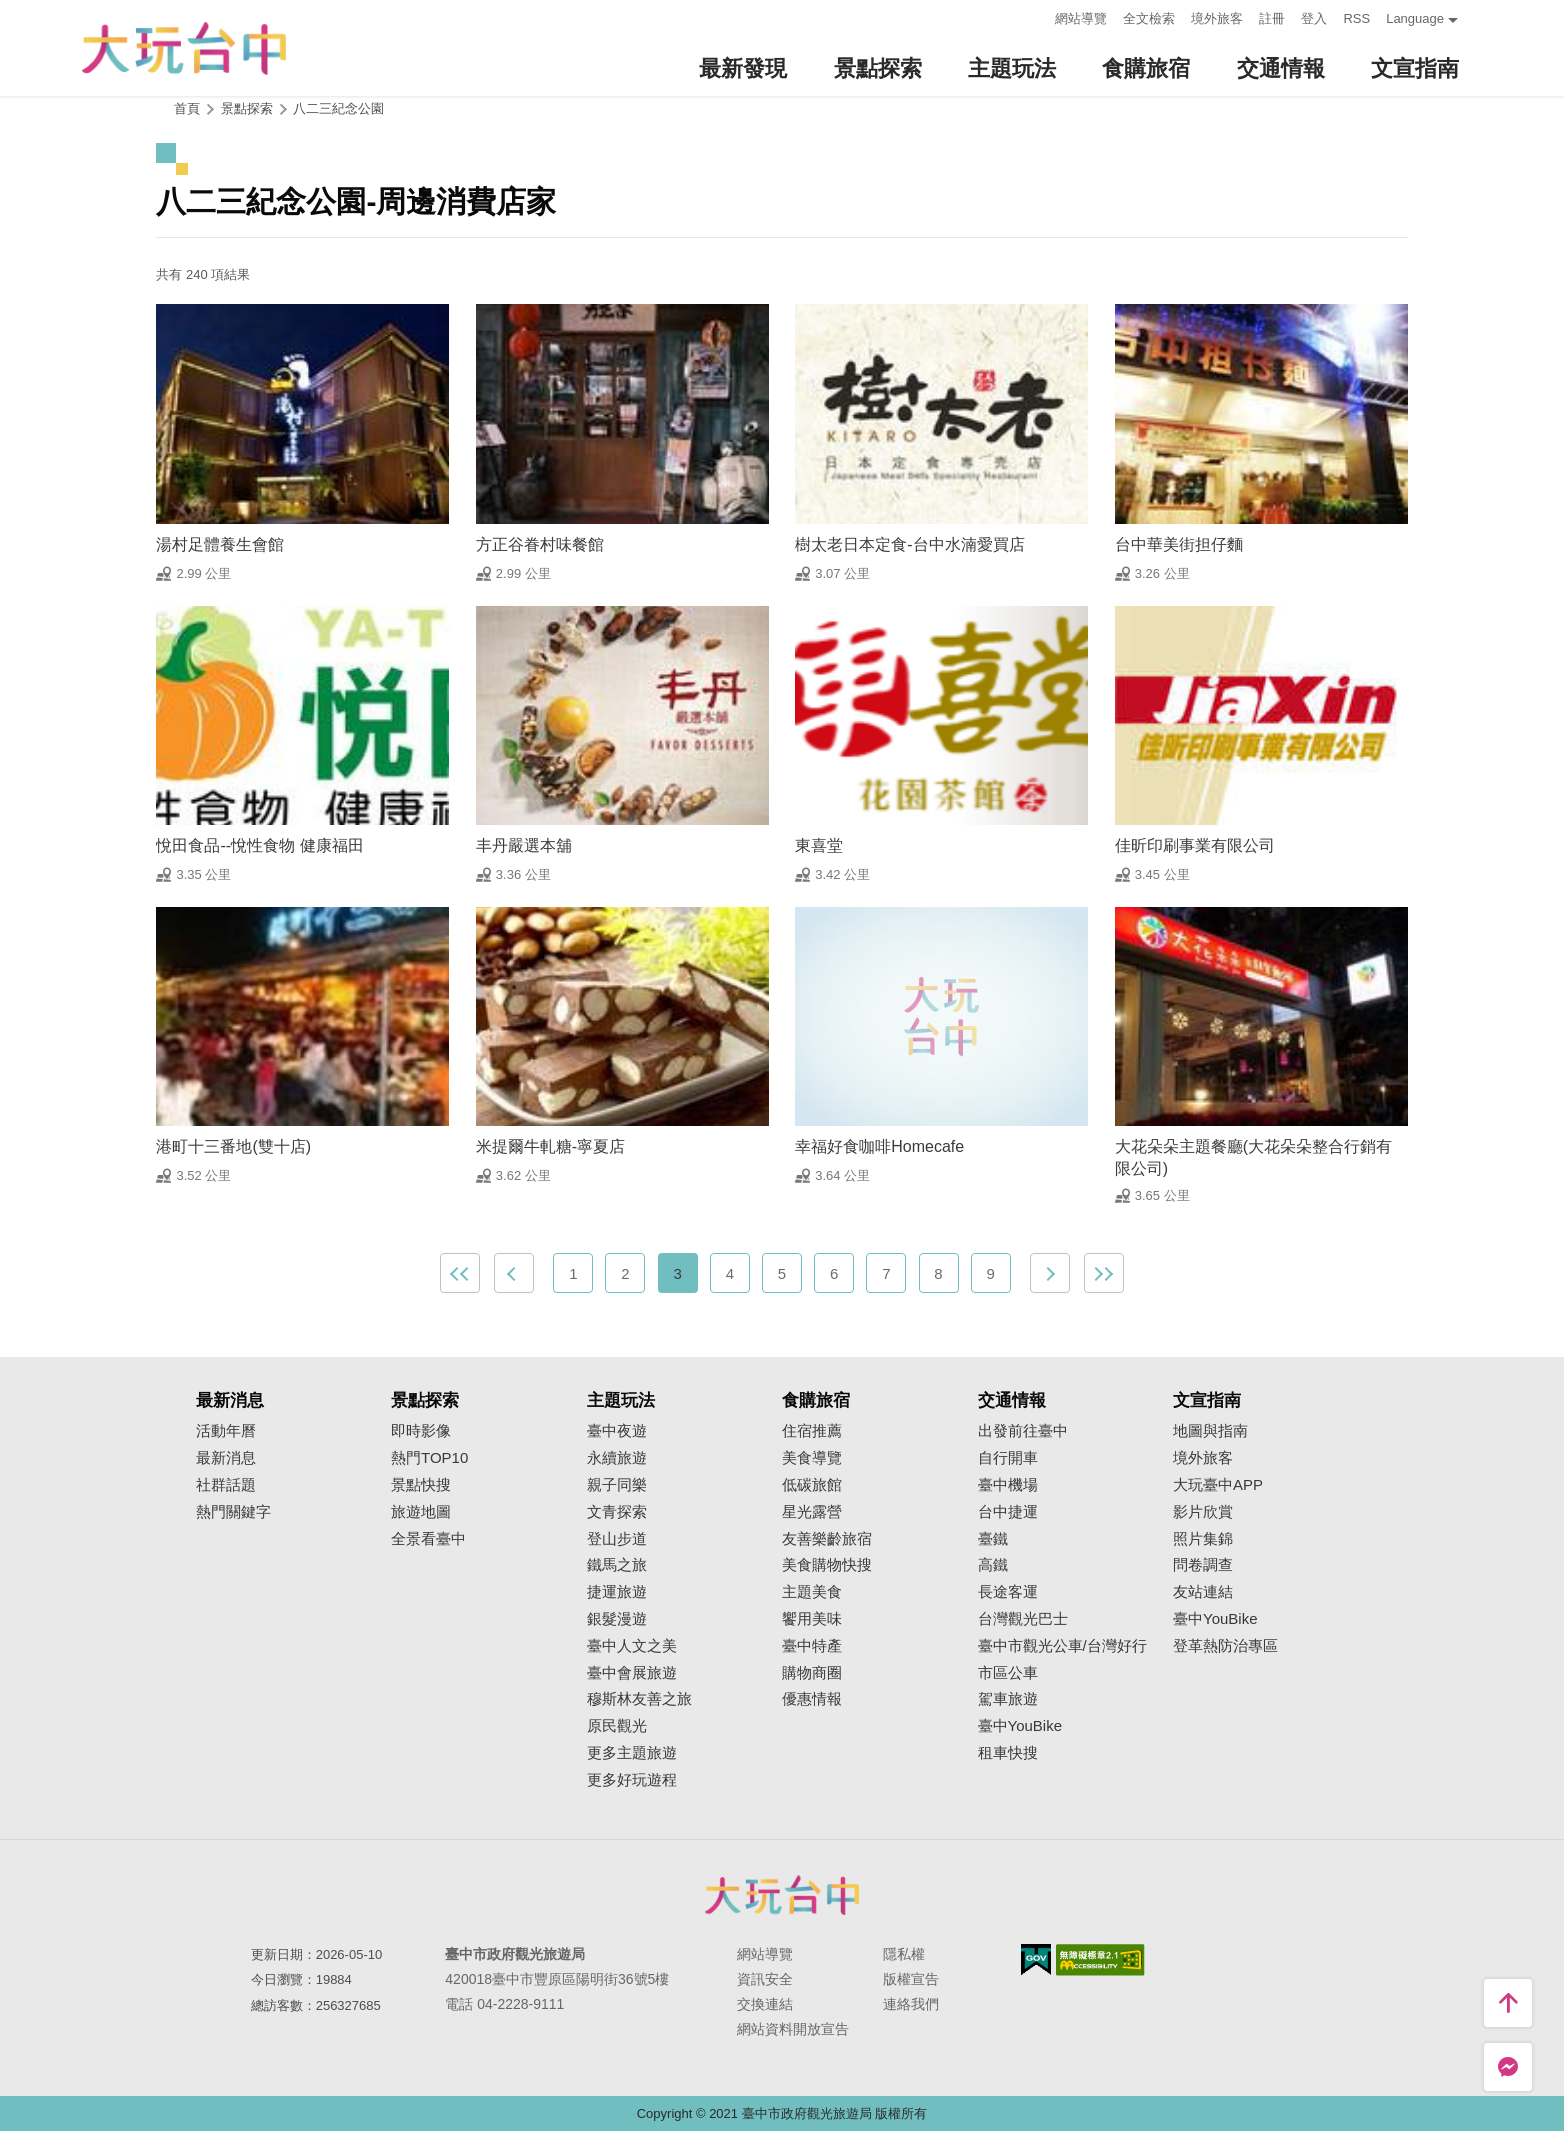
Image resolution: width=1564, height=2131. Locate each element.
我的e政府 (1036, 1959)
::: (1034, 16)
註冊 (1272, 18)
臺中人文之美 (632, 1646)
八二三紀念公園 (338, 108)
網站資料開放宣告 (793, 2029)
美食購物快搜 (827, 1565)
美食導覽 (812, 1458)
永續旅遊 (617, 1458)
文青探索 (617, 1512)
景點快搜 (421, 1485)
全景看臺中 (428, 1539)
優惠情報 (812, 1699)
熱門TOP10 (429, 1458)
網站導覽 (1081, 18)
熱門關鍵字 (233, 1512)
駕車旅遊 (1008, 1699)
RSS (1356, 18)
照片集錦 (1203, 1539)
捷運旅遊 (617, 1592)
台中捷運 (1008, 1512)
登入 (1314, 18)
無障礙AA (1100, 1960)
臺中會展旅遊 (632, 1673)
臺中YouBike (1020, 1726)
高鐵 (993, 1565)
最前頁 (460, 1273)
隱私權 (904, 1954)
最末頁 (1104, 1273)
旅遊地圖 (421, 1512)
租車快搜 (1008, 1753)
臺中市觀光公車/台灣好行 (1062, 1646)
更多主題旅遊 (632, 1753)
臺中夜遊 (617, 1431)
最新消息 (226, 1458)
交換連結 (765, 2004)
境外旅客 (1217, 18)
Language (1415, 18)
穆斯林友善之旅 (639, 1699)
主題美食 (812, 1592)
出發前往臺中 (1023, 1431)
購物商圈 (812, 1673)
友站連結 (1203, 1592)
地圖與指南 (1210, 1431)
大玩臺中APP (1218, 1485)
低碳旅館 (812, 1485)
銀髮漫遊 (617, 1619)
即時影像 (421, 1431)
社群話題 (226, 1485)
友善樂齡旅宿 (827, 1539)
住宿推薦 (812, 1431)
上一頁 (514, 1273)
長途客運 (1008, 1592)
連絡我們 (911, 2004)
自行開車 (1008, 1458)
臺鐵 (993, 1539)
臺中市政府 (782, 1895)
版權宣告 (911, 1979)
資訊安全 (765, 1979)
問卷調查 (1203, 1565)
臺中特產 (812, 1646)
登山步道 (617, 1539)
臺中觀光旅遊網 (184, 48)
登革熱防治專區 (1225, 1646)
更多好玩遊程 (632, 1780)
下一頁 (1050, 1273)
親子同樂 (617, 1485)
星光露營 (812, 1512)
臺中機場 (1008, 1485)
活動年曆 (226, 1431)
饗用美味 (812, 1619)
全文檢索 (1149, 18)
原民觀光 (617, 1726)
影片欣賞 (1203, 1512)
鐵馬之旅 (617, 1565)
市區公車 (1008, 1673)
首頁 (187, 108)
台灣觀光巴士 (1023, 1619)
